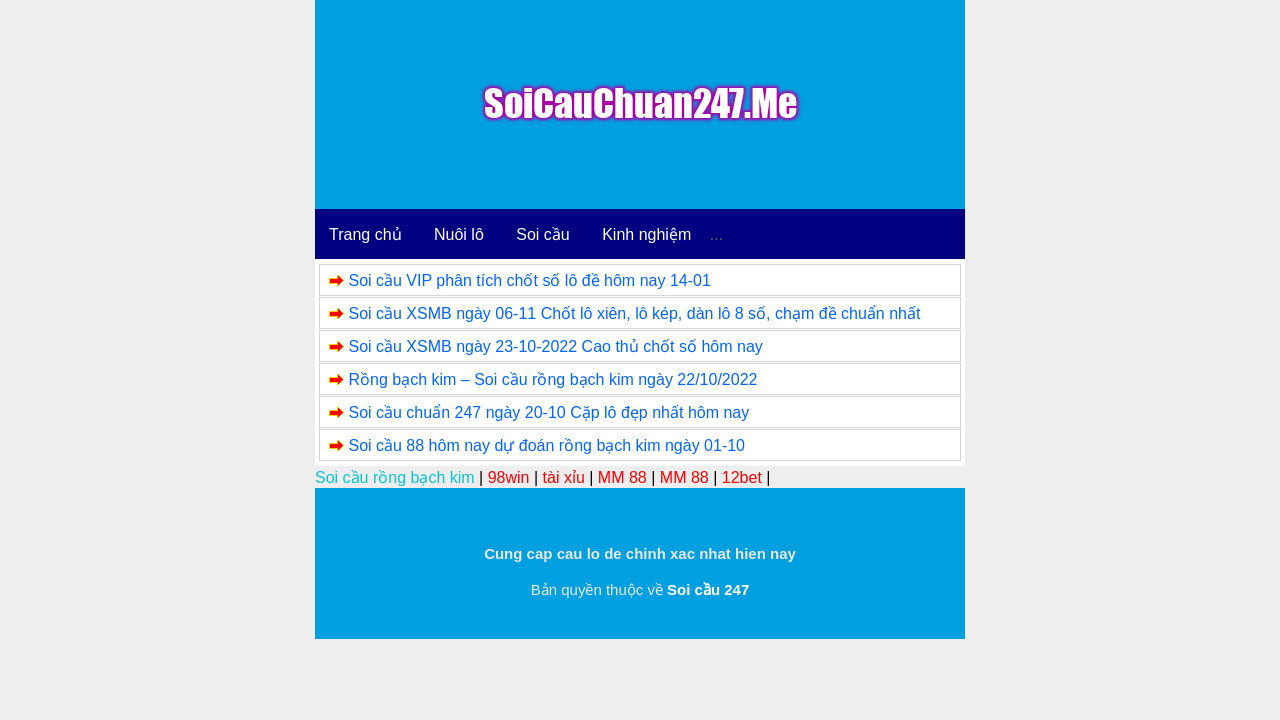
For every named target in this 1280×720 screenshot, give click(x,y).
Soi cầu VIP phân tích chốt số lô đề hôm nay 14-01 (529, 280)
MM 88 (622, 477)
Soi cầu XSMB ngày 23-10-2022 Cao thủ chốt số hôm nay (555, 346)
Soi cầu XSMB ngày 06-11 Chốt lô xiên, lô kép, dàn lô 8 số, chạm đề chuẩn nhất (634, 313)
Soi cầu (542, 234)
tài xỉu (564, 477)
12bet (742, 477)
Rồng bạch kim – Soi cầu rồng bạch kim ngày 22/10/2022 (552, 379)
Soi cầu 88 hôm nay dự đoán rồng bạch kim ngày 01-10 (546, 445)
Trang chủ (365, 234)
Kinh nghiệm (646, 234)
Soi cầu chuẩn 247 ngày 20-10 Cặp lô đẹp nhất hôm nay (548, 412)
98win (509, 477)
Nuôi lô (459, 234)
